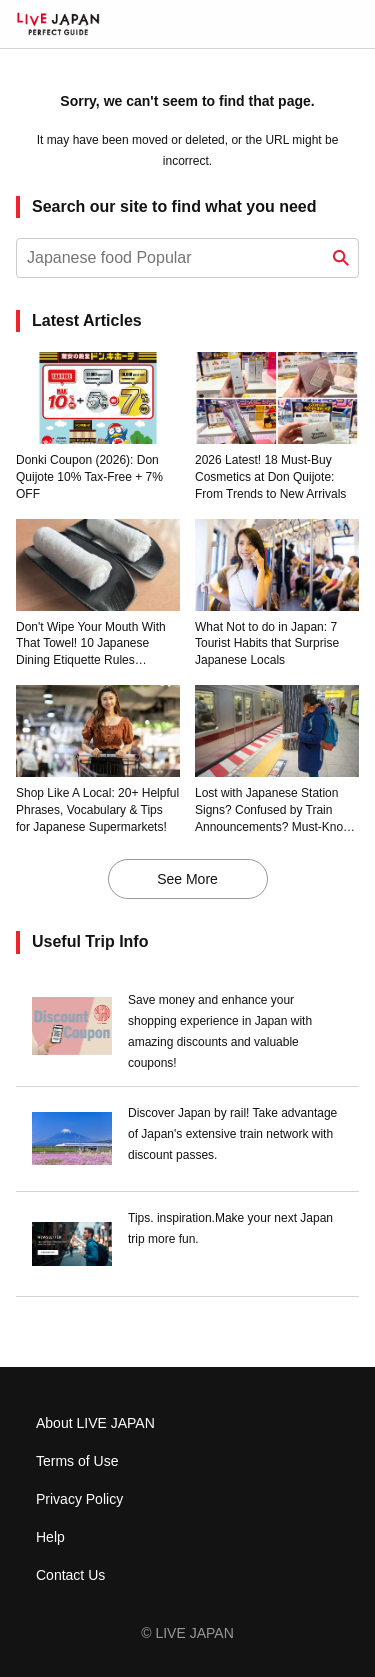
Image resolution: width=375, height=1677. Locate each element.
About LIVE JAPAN (95, 1423)
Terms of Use (77, 1461)
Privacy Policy (79, 1499)
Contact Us (70, 1575)
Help (50, 1537)
